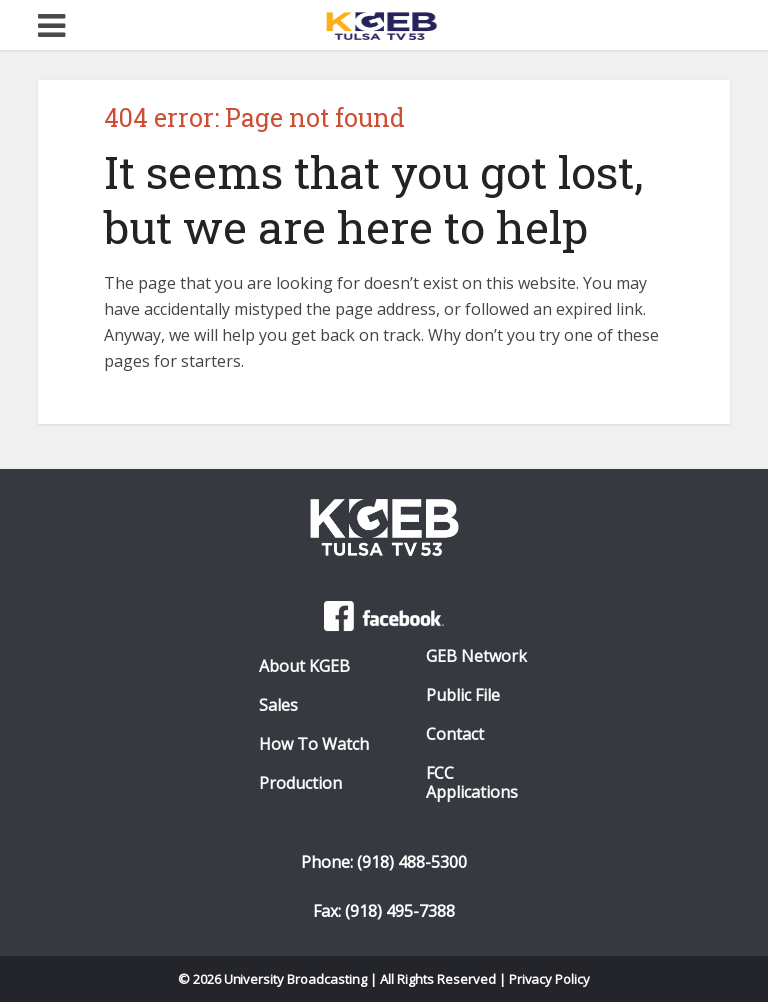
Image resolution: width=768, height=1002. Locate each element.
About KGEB (304, 666)
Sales (278, 705)
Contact (455, 734)
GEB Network (476, 656)
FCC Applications (472, 783)
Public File (463, 695)
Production (300, 783)
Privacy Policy (550, 979)
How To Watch (314, 744)
